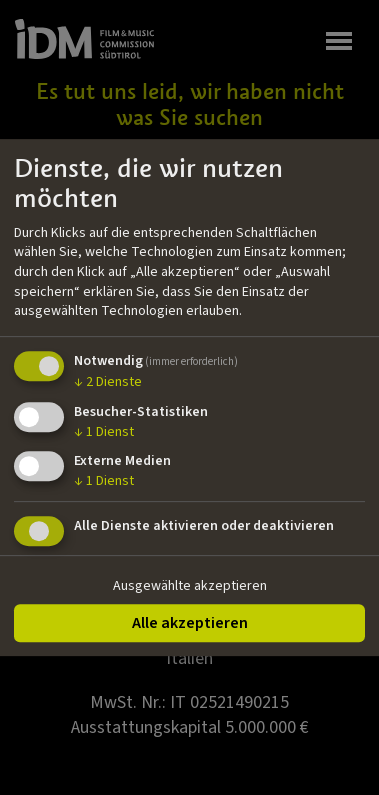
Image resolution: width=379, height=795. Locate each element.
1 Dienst (104, 432)
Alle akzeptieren (190, 623)
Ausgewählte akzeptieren (190, 586)
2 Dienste (108, 382)
